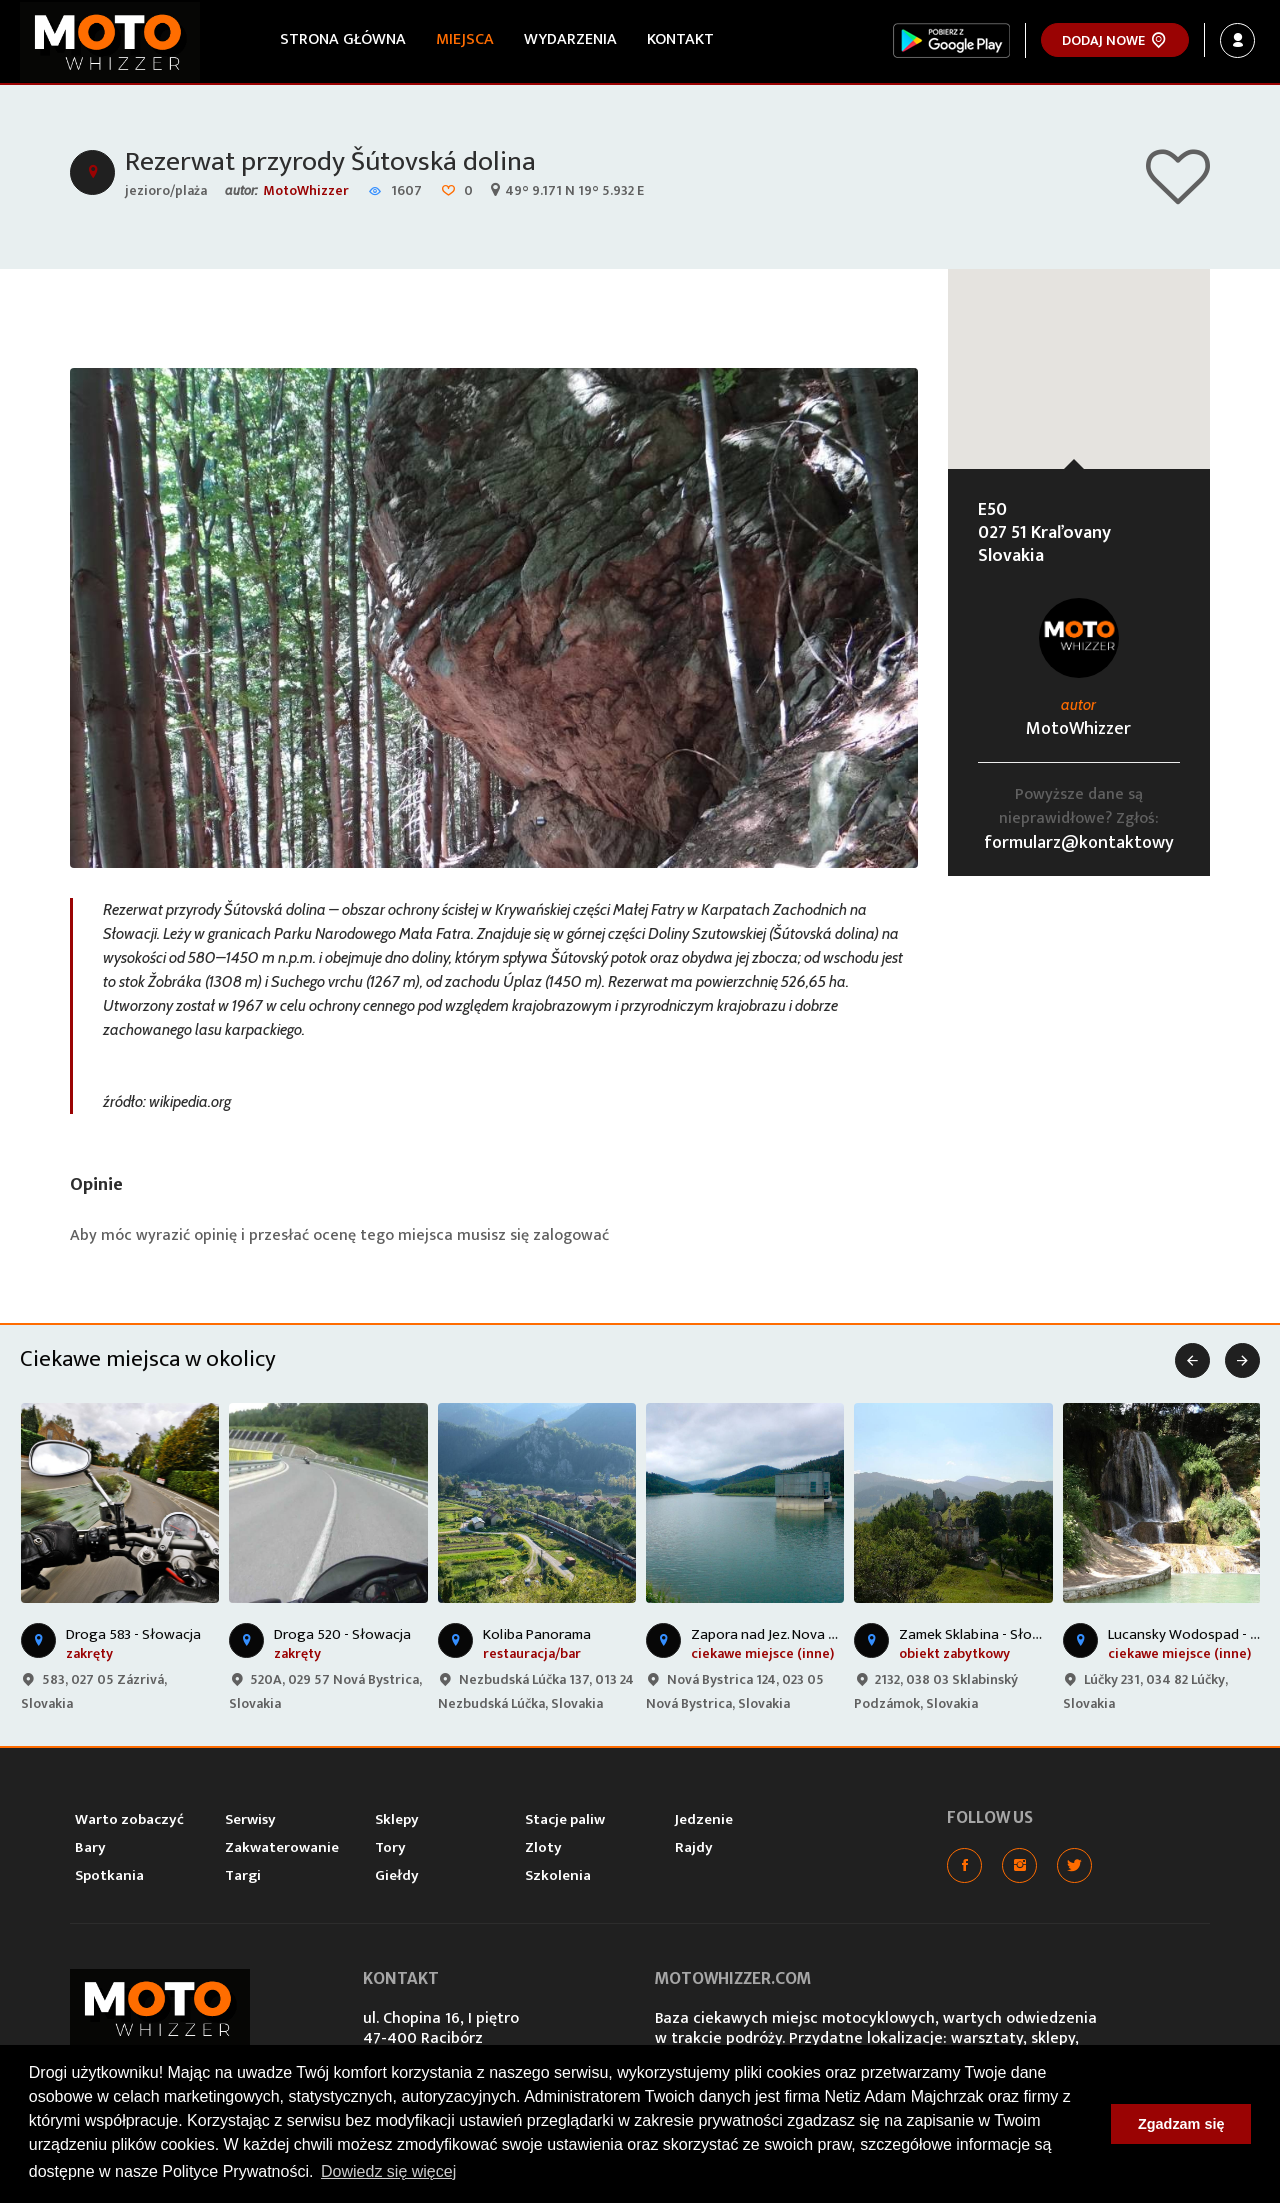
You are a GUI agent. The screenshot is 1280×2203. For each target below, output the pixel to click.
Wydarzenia (570, 39)
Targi (243, 1875)
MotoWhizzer (306, 190)
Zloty (543, 1847)
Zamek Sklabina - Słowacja (984, 1634)
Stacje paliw (565, 1819)
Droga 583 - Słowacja (133, 1634)
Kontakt (680, 39)
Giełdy (397, 1875)
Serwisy (250, 1819)
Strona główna (343, 39)
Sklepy (397, 1819)
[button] (1079, 350)
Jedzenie (704, 1819)
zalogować (571, 1235)
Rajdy (694, 1847)
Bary (90, 1847)
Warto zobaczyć (129, 1819)
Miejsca (465, 39)
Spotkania (109, 1875)
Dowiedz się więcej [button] (388, 2171)
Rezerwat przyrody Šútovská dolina (330, 161)
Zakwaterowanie (282, 1847)
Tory (390, 1847)
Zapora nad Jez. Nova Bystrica (785, 1634)
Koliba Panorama (537, 1634)
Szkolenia (558, 1875)
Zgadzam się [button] (1181, 2124)
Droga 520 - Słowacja (342, 1634)
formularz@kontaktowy (1079, 843)
